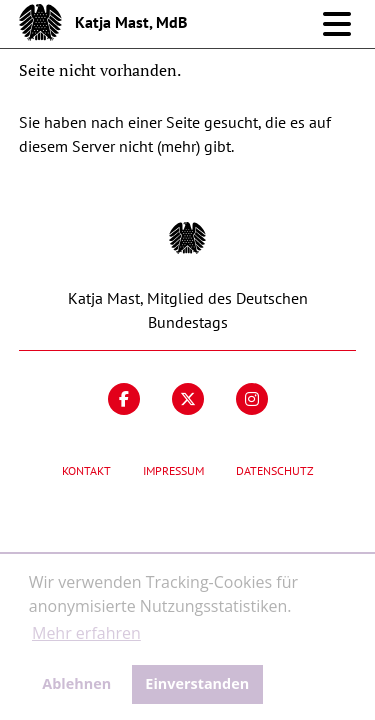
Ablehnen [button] (76, 683)
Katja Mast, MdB (131, 22)
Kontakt (86, 470)
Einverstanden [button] (197, 683)
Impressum (173, 470)
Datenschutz (275, 470)
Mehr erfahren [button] (86, 633)
